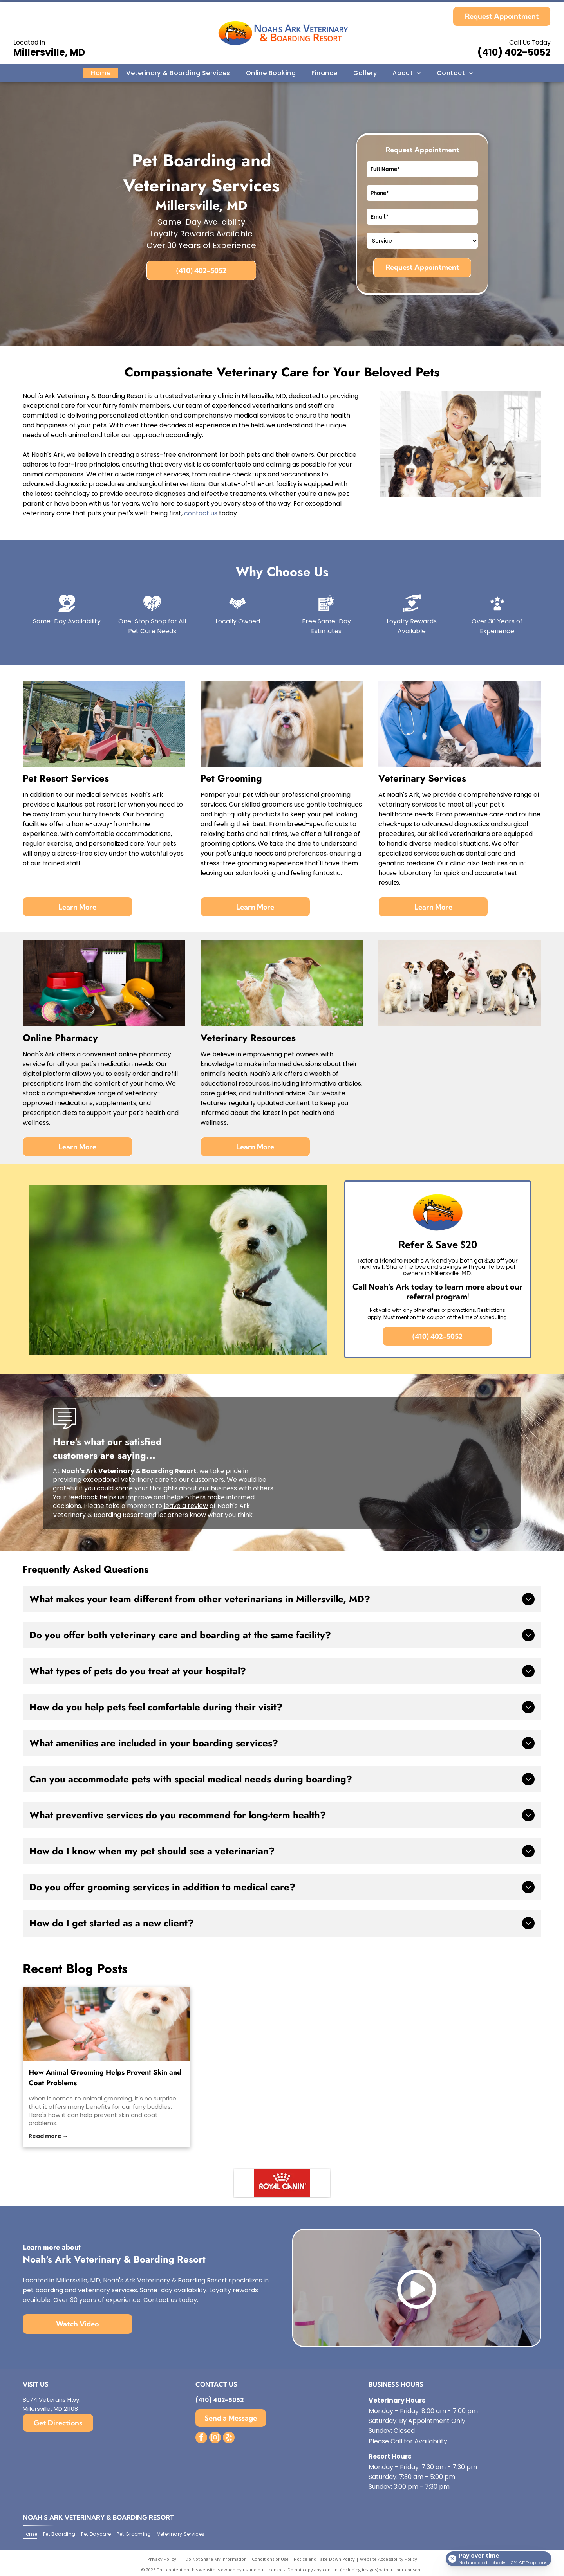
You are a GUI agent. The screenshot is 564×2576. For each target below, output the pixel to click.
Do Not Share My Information (216, 2566)
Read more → (48, 2136)
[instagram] (215, 2445)
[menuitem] (100, 73)
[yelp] (229, 2445)
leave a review (186, 1505)
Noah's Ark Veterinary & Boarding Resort (98, 2524)
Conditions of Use (270, 2566)
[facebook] (201, 2445)
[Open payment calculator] (497, 2563)
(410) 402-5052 (514, 52)
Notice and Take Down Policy (324, 2566)
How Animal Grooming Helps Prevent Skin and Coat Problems (105, 2077)
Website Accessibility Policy (388, 2566)
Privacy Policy (161, 2566)
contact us (200, 513)
